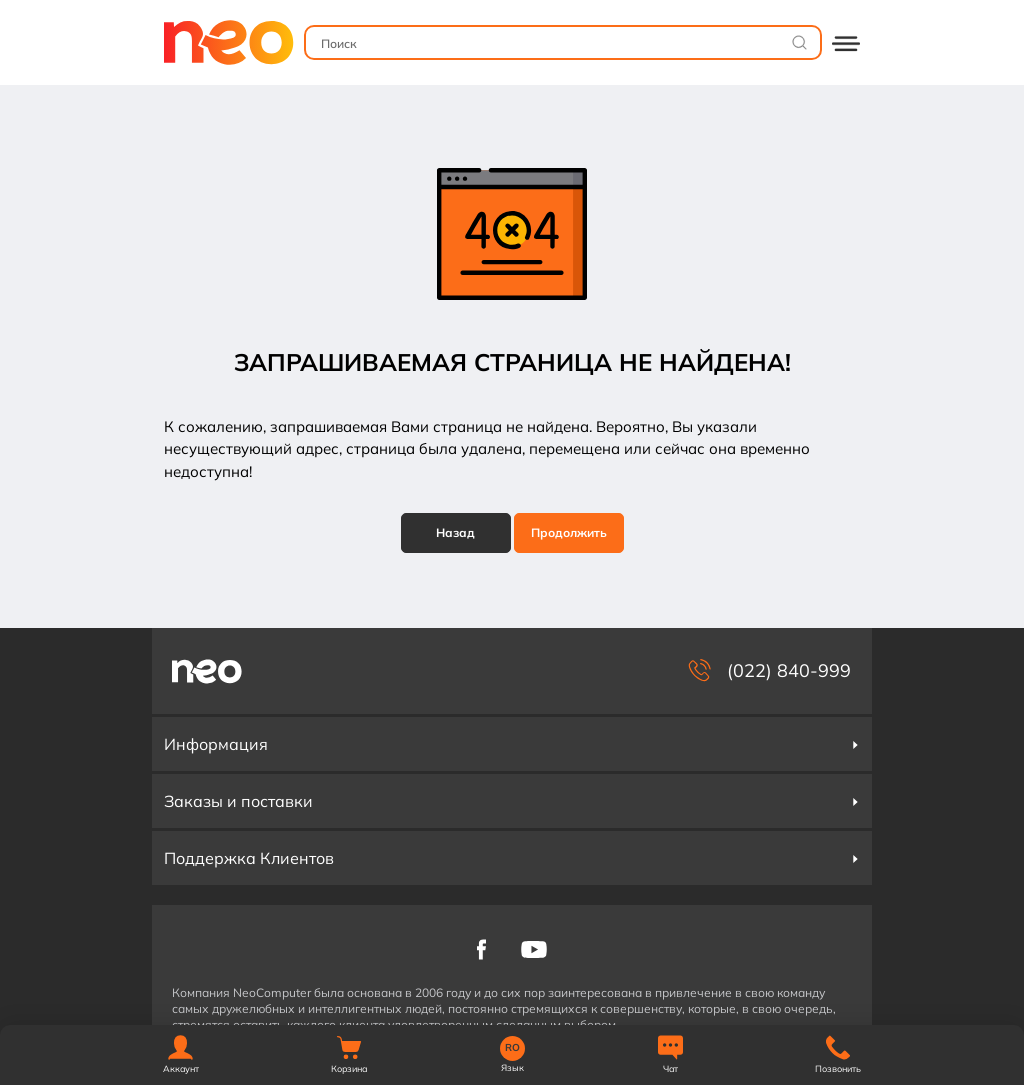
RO (512, 1048)
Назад (455, 532)
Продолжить (569, 532)
